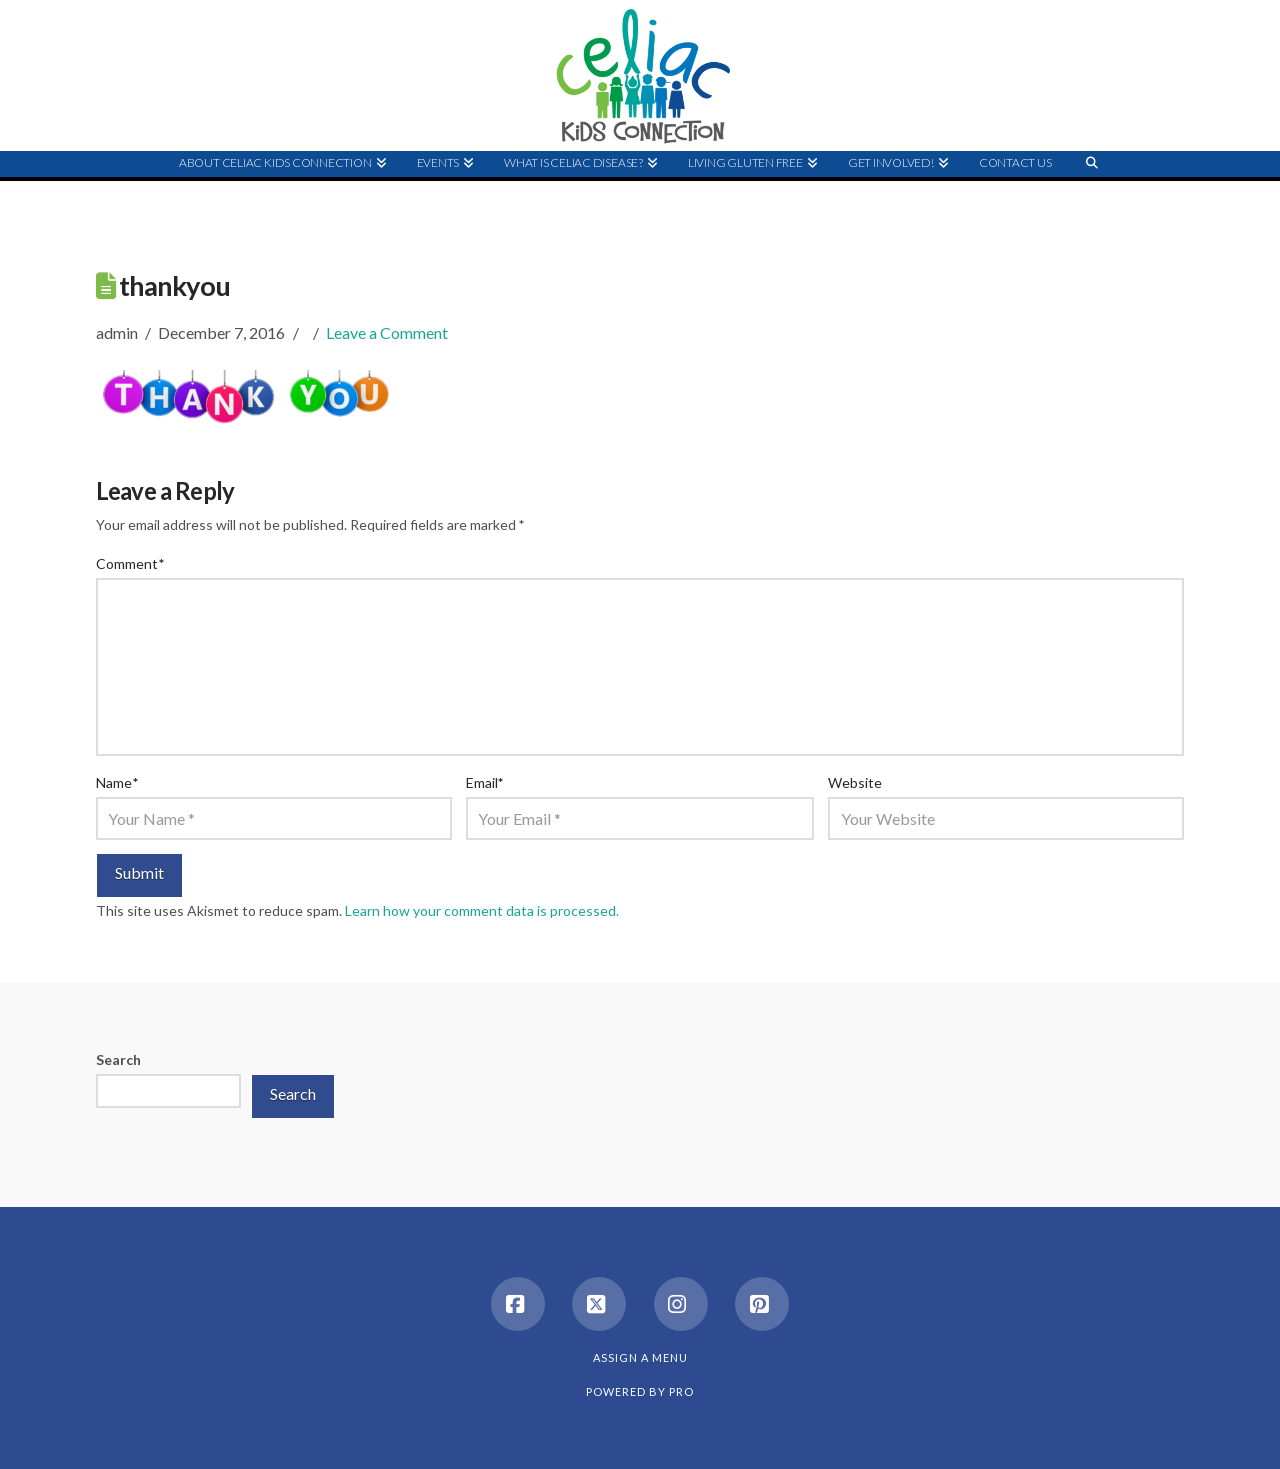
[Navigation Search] (1092, 201)
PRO (681, 1391)
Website (855, 782)
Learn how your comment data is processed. (482, 910)
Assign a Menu (640, 1357)
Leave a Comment (387, 332)
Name (117, 782)
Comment (130, 563)
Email (485, 782)
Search (118, 1059)
